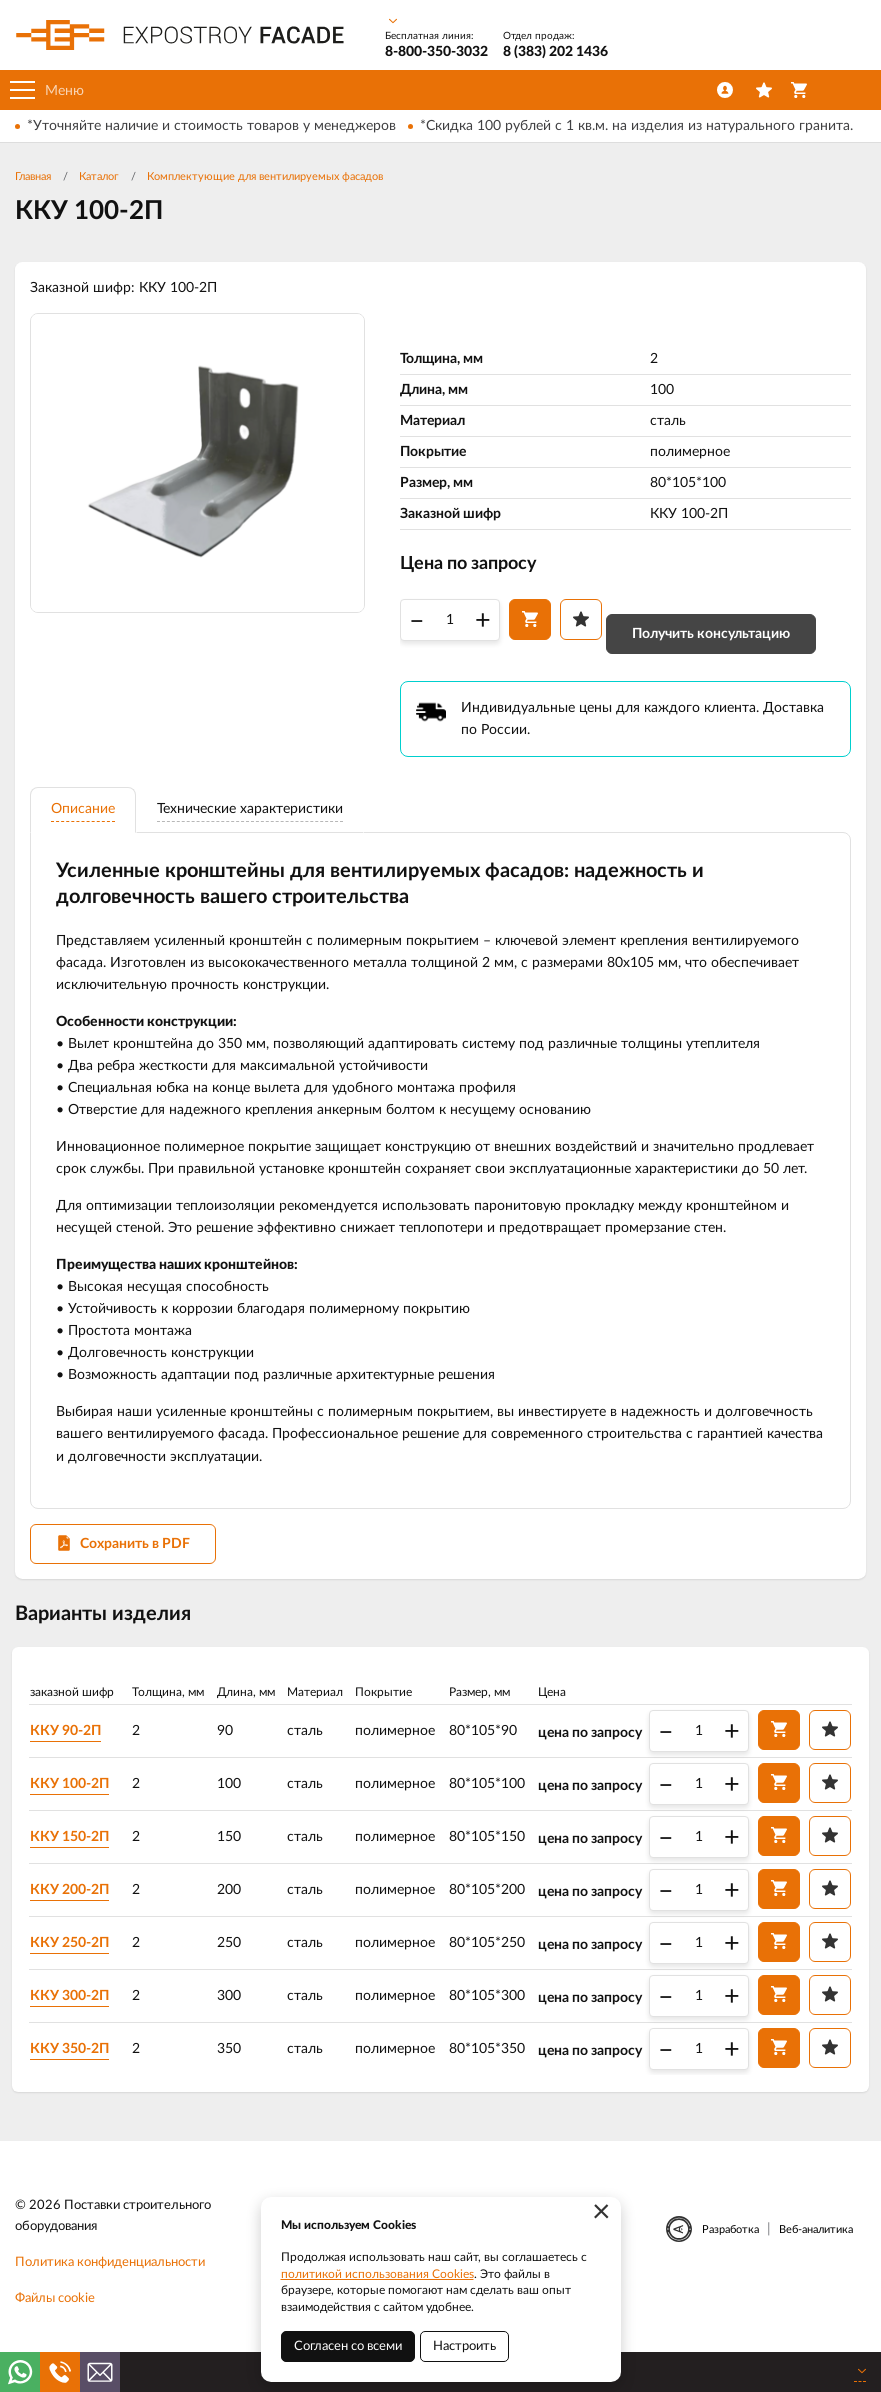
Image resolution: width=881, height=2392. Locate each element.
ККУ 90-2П (69, 1742)
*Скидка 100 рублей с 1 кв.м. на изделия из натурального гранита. (636, 126)
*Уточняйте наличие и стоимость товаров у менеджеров (211, 126)
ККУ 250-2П (73, 1954)
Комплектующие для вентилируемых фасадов (265, 176)
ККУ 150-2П (73, 1848)
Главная (33, 176)
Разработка (730, 2241)
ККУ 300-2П (73, 2007)
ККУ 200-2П (73, 1901)
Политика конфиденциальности (110, 2275)
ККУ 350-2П (73, 2060)
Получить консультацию (711, 637)
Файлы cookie (55, 2310)
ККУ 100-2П (73, 1795)
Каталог (99, 176)
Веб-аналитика (816, 2241)
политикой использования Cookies (377, 2274)
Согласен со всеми (348, 2346)
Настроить (464, 2346)
